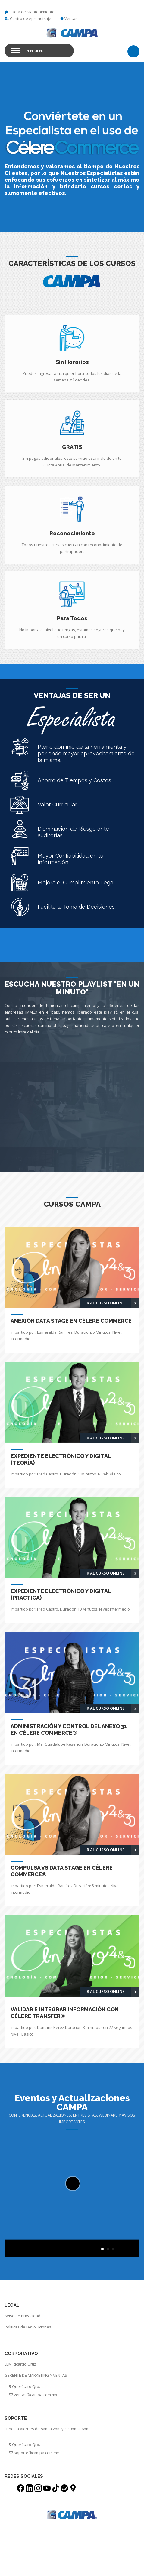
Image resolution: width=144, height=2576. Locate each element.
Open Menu (34, 51)
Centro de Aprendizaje (30, 18)
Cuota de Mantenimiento (32, 12)
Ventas (70, 18)
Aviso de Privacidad (22, 2315)
